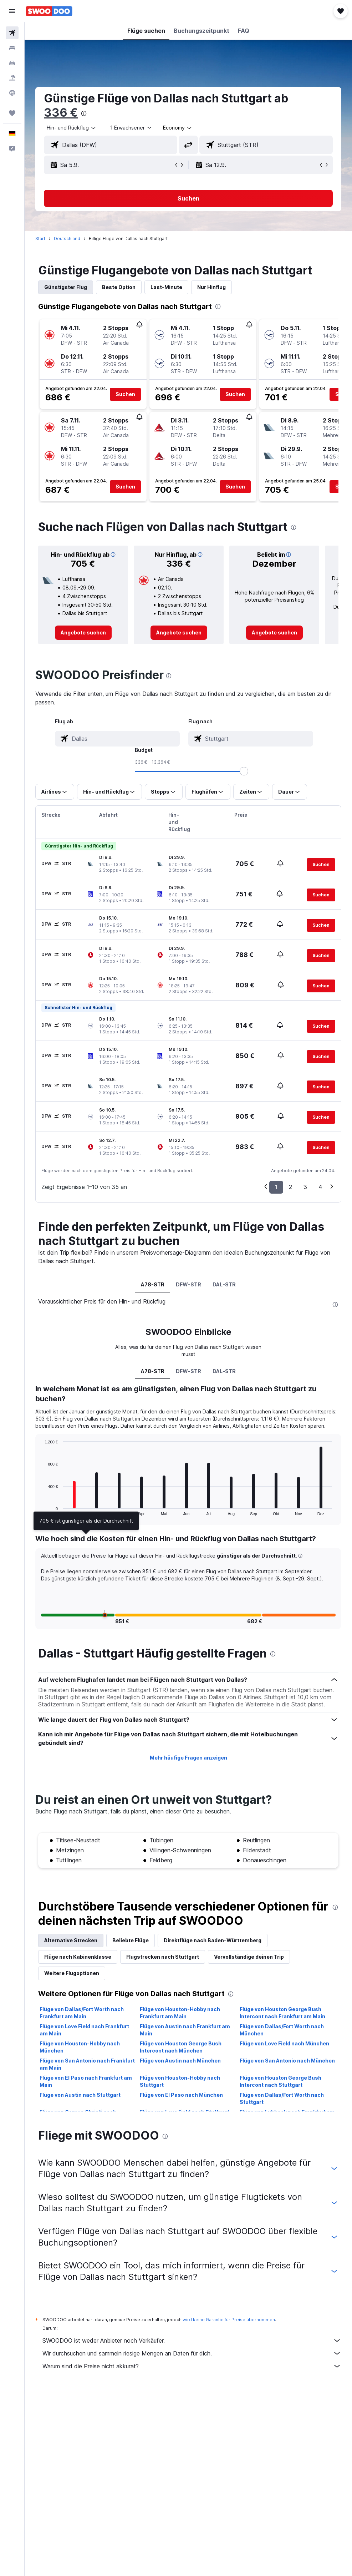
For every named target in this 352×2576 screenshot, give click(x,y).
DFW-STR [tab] (188, 1284)
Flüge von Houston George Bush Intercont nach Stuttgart (280, 2081)
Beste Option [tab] (119, 287)
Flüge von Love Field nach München (284, 2043)
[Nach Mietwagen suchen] (12, 63)
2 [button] (290, 1186)
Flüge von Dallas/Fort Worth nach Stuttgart (282, 2098)
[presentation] (84, 113)
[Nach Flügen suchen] (12, 33)
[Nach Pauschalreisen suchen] (12, 78)
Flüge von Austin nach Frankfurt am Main (185, 2029)
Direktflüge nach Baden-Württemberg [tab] (212, 1940)
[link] (83, 633)
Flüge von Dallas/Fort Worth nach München (282, 2029)
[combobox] (178, 127)
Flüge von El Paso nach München (181, 2095)
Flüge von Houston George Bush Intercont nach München (180, 2047)
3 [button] (305, 1186)
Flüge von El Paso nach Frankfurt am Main (86, 2081)
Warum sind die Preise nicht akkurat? (191, 2366)
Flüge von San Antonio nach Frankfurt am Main (87, 2064)
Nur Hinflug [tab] (211, 287)
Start (40, 238)
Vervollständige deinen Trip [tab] (249, 1957)
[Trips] (12, 113)
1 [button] (276, 1186)
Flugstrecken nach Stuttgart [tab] (162, 1957)
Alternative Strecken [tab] (70, 1940)
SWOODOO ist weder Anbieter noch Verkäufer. (191, 2340)
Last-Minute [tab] (166, 287)
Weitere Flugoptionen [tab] (71, 1973)
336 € (61, 113)
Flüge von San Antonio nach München (287, 2061)
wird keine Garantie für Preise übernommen (229, 2319)
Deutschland (67, 238)
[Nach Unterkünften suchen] (12, 48)
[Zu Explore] (12, 93)
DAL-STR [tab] (224, 1284)
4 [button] (320, 1186)
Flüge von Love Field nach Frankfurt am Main (84, 2029)
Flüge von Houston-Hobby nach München (80, 2047)
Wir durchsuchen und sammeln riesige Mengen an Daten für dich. (191, 2353)
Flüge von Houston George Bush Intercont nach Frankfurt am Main (282, 2012)
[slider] (244, 771)
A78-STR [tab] (152, 1284)
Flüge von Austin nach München (180, 2061)
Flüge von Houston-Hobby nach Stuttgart (180, 2081)
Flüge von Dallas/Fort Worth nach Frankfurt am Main (82, 2012)
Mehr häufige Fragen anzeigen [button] (188, 1758)
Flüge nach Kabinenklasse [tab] (77, 1957)
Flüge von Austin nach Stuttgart (80, 2095)
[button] (12, 11)
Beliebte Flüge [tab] (130, 1940)
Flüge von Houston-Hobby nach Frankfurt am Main (180, 2012)
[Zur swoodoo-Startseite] (49, 11)
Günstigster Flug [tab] (65, 287)
